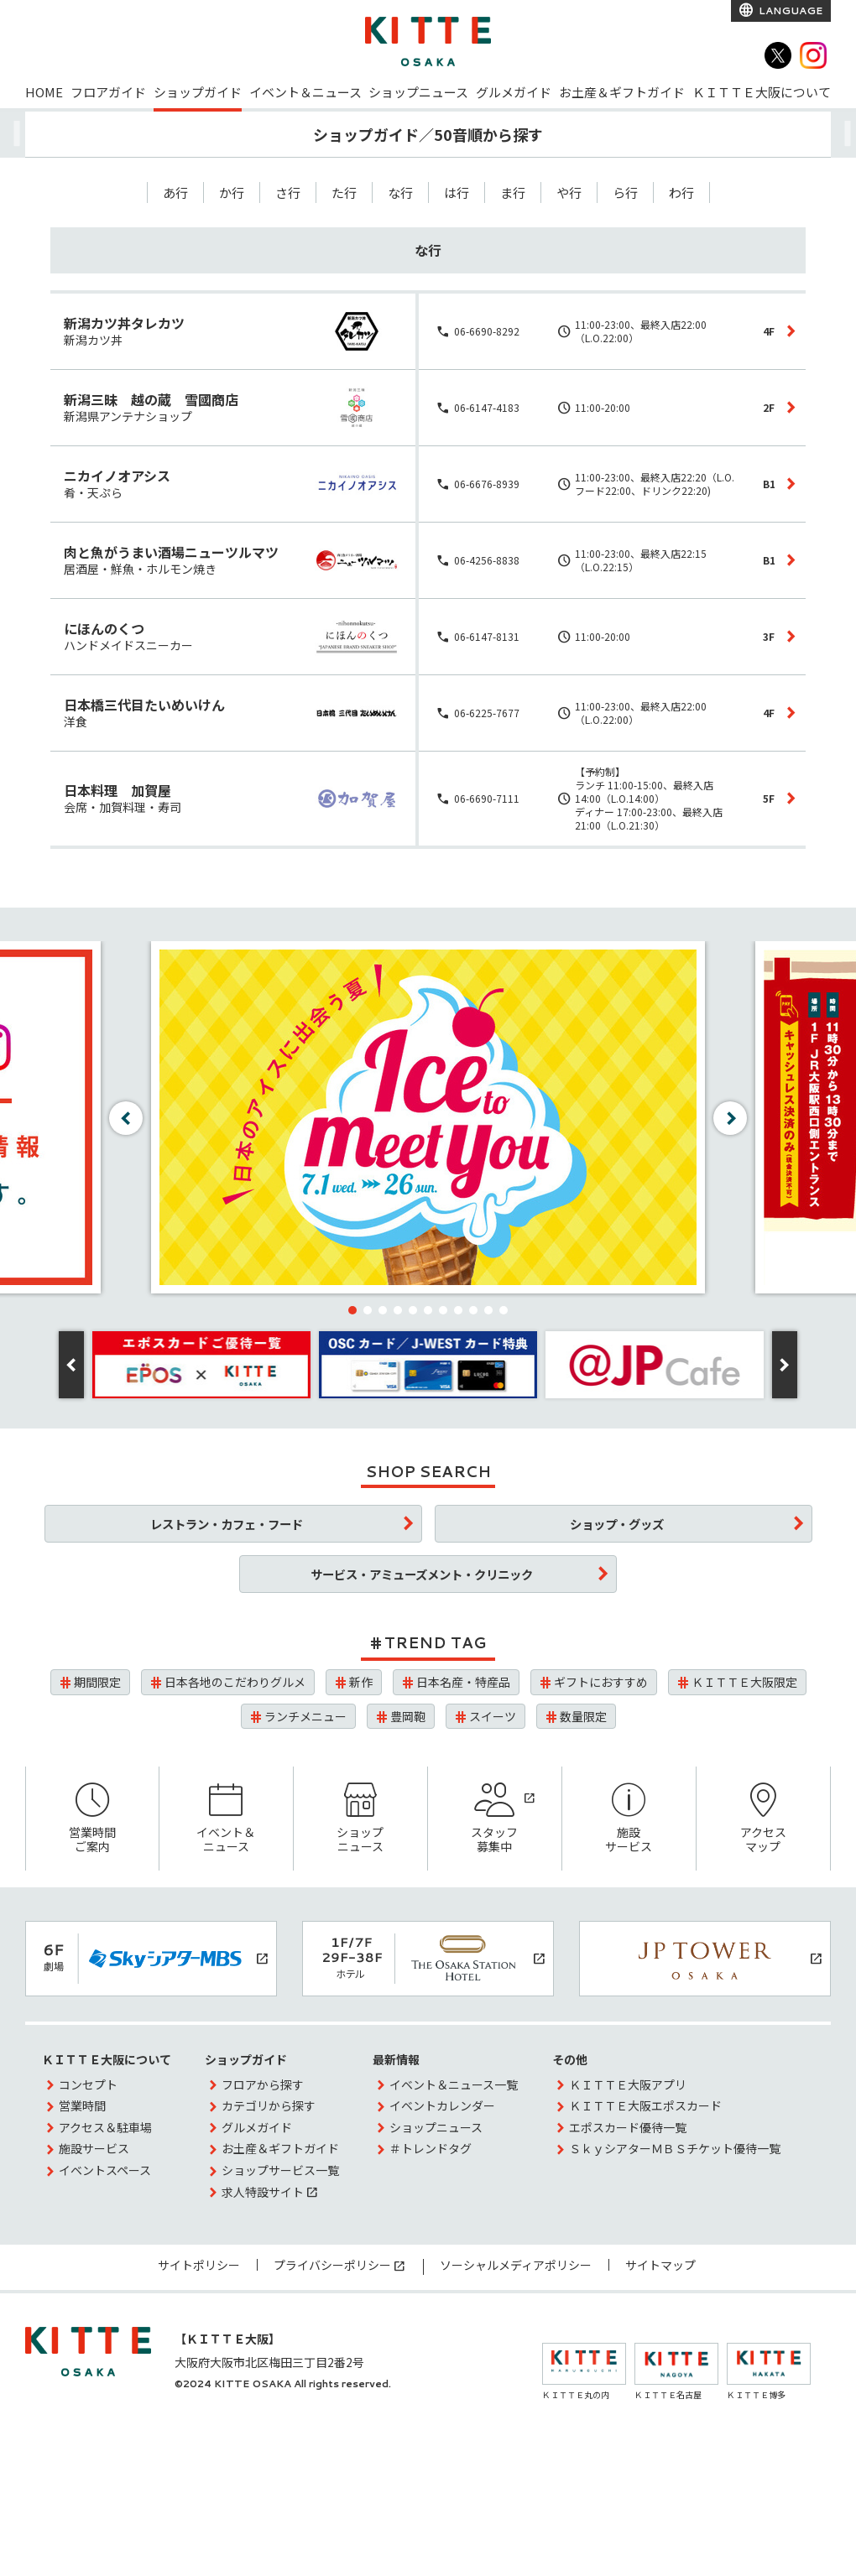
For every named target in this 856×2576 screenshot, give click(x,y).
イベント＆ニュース (305, 92)
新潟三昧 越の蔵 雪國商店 (151, 399)
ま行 (512, 192)
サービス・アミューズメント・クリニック (422, 1574)
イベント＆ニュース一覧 (453, 2084)
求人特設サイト (263, 2191)
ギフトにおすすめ (601, 1681)
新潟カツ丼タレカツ (124, 323)
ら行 (625, 192)
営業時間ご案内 (92, 1819)
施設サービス (629, 1819)
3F (769, 636)
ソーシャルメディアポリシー (516, 2264)
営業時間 (82, 2105)
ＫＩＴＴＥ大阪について (761, 92)
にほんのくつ (104, 628)
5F (769, 798)
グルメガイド (513, 92)
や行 (569, 192)
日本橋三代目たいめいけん (144, 705)
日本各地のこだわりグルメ (234, 1681)
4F (769, 331)
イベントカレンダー (442, 2105)
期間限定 (97, 1681)
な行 (400, 192)
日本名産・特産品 (463, 1681)
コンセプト (88, 2084)
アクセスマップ (763, 1819)
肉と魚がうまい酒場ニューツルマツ (171, 552)
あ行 (175, 192)
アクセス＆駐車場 (105, 2127)
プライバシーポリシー (332, 2264)
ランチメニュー (305, 1716)
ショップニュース (418, 92)
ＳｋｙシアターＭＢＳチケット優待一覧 (674, 2148)
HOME (44, 92)
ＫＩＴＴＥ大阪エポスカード (645, 2105)
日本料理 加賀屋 (117, 790)
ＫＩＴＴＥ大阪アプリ (627, 2084)
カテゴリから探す (269, 2105)
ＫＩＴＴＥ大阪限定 (744, 1681)
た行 (344, 192)
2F (769, 407)
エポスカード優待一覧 (627, 2127)
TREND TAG (435, 1642)
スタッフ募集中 (495, 1819)
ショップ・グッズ (617, 1524)
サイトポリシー (199, 2264)
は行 (456, 192)
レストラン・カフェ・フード (226, 1524)
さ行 (287, 192)
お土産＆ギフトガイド (622, 92)
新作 (361, 1681)
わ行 (681, 192)
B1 (769, 483)
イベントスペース (105, 2170)
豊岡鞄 (407, 1716)
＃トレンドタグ (430, 2148)
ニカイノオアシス (117, 476)
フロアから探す (263, 2084)
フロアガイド (108, 92)
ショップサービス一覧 (280, 2170)
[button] (352, 1310)
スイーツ (492, 1716)
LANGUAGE (789, 10)
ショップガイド (198, 92)
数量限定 (583, 1716)
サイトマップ (660, 2264)
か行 (231, 192)
